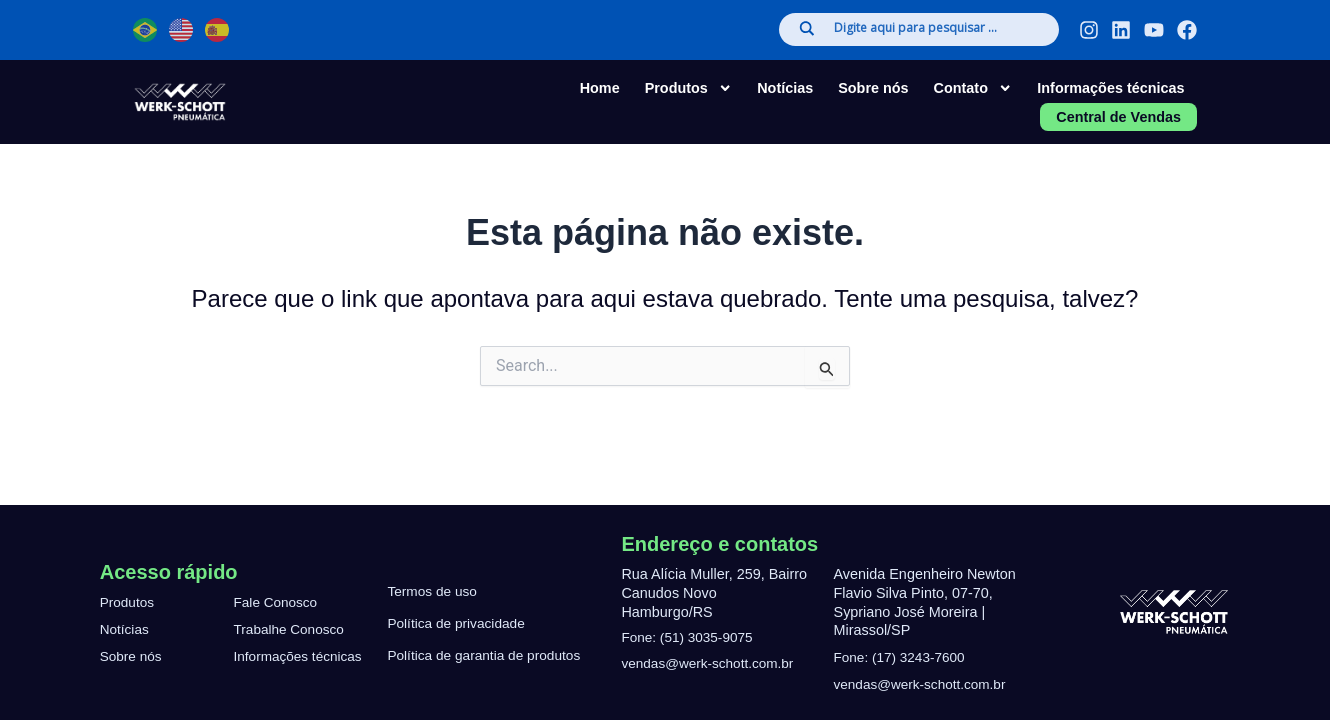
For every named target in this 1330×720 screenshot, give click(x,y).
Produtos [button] (689, 88)
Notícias (785, 88)
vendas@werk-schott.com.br (712, 663)
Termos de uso (434, 592)
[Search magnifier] (806, 28)
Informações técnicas (1110, 88)
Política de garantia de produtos (488, 656)
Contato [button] (973, 88)
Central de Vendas (1118, 117)
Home (600, 88)
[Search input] (936, 29)
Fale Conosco (278, 583)
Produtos (129, 583)
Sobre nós (873, 88)
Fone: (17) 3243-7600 (903, 657)
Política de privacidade (459, 624)
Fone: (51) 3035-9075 (690, 637)
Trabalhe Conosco (292, 629)
